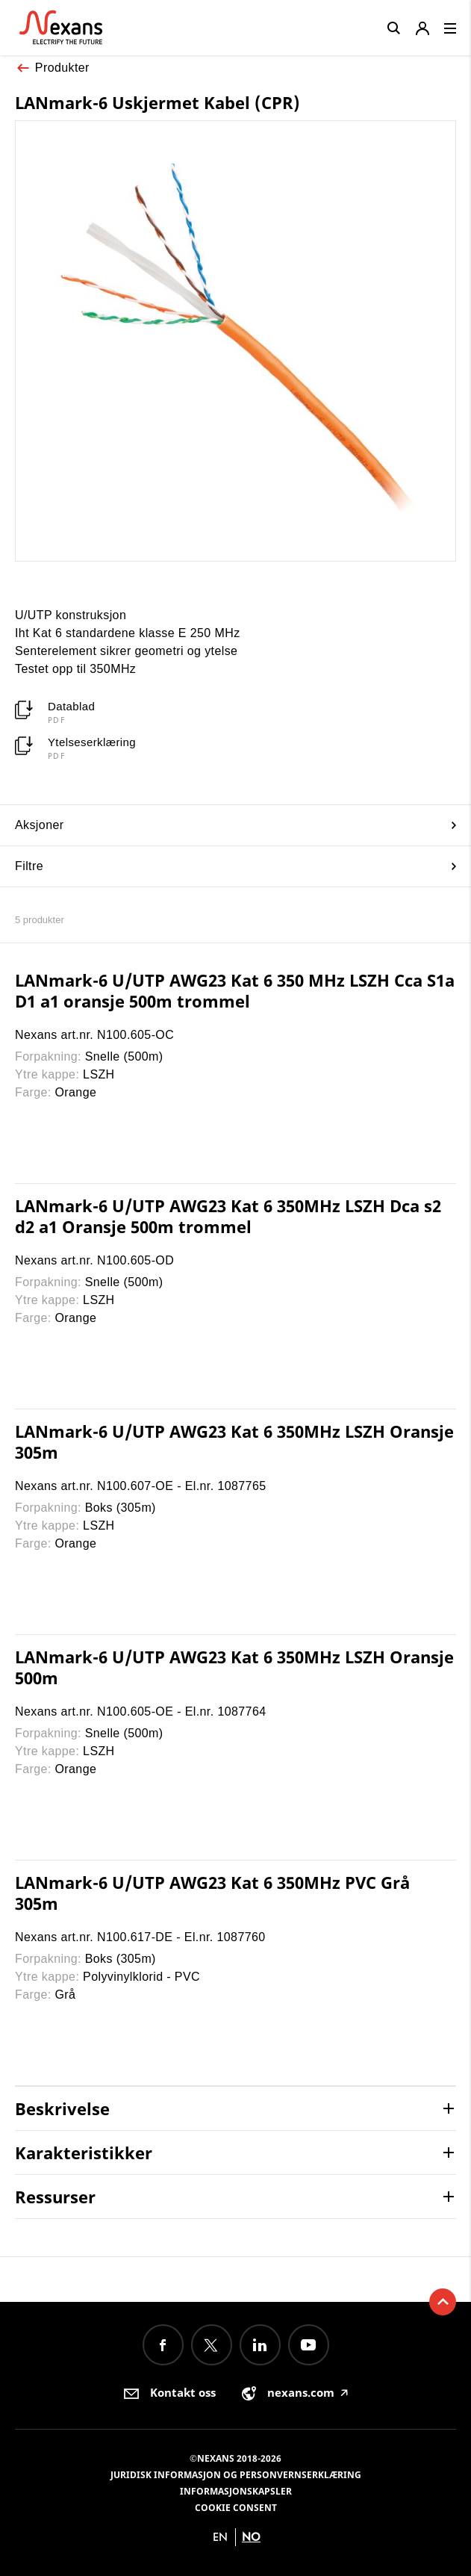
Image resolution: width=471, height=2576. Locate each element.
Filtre (235, 866)
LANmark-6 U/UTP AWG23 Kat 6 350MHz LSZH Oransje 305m (234, 1441)
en (220, 2537)
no (251, 2537)
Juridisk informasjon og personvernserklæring (235, 2474)
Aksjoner (235, 825)
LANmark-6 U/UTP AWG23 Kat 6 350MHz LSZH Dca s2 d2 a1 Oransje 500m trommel (228, 1216)
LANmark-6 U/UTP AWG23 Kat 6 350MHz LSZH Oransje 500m (234, 1667)
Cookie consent (236, 2507)
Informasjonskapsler (236, 2491)
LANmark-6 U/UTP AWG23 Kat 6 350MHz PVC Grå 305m (212, 1892)
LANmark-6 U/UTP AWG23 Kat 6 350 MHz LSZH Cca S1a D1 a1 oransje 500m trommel (235, 990)
